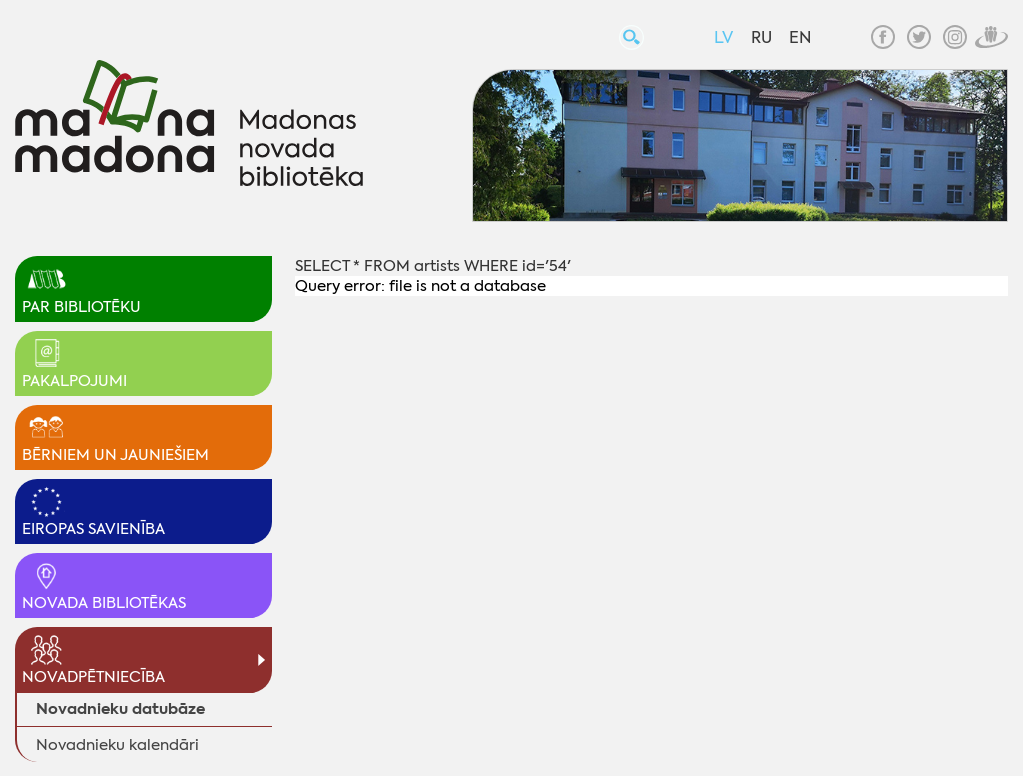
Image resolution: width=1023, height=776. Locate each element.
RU (761, 37)
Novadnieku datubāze (120, 708)
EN (800, 37)
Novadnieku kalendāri (117, 745)
